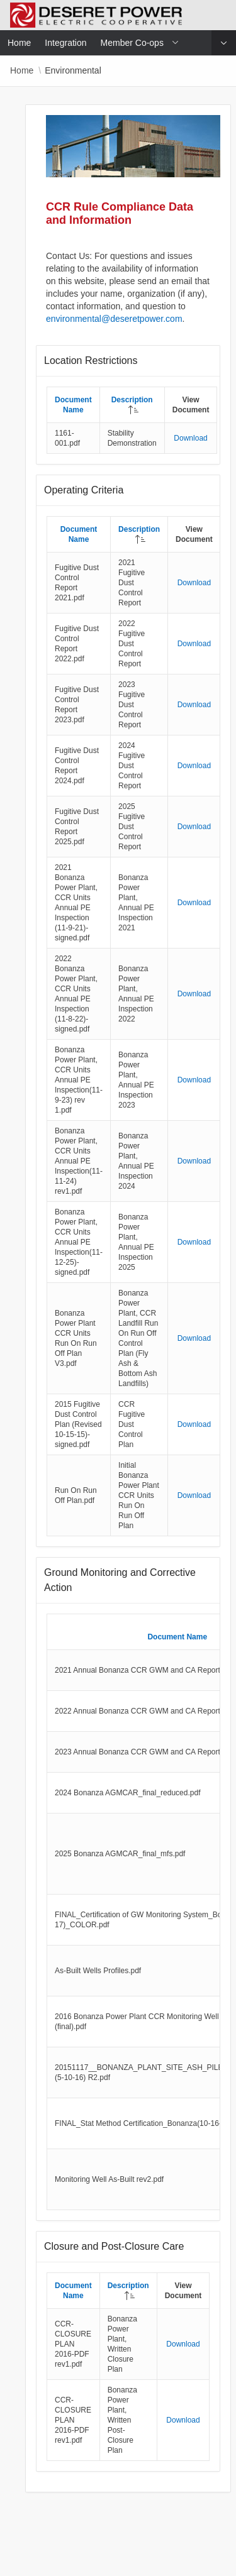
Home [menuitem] (19, 43)
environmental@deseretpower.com (114, 319)
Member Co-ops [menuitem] (132, 43)
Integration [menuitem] (65, 43)
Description (132, 399)
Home (21, 70)
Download (190, 438)
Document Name (177, 1636)
